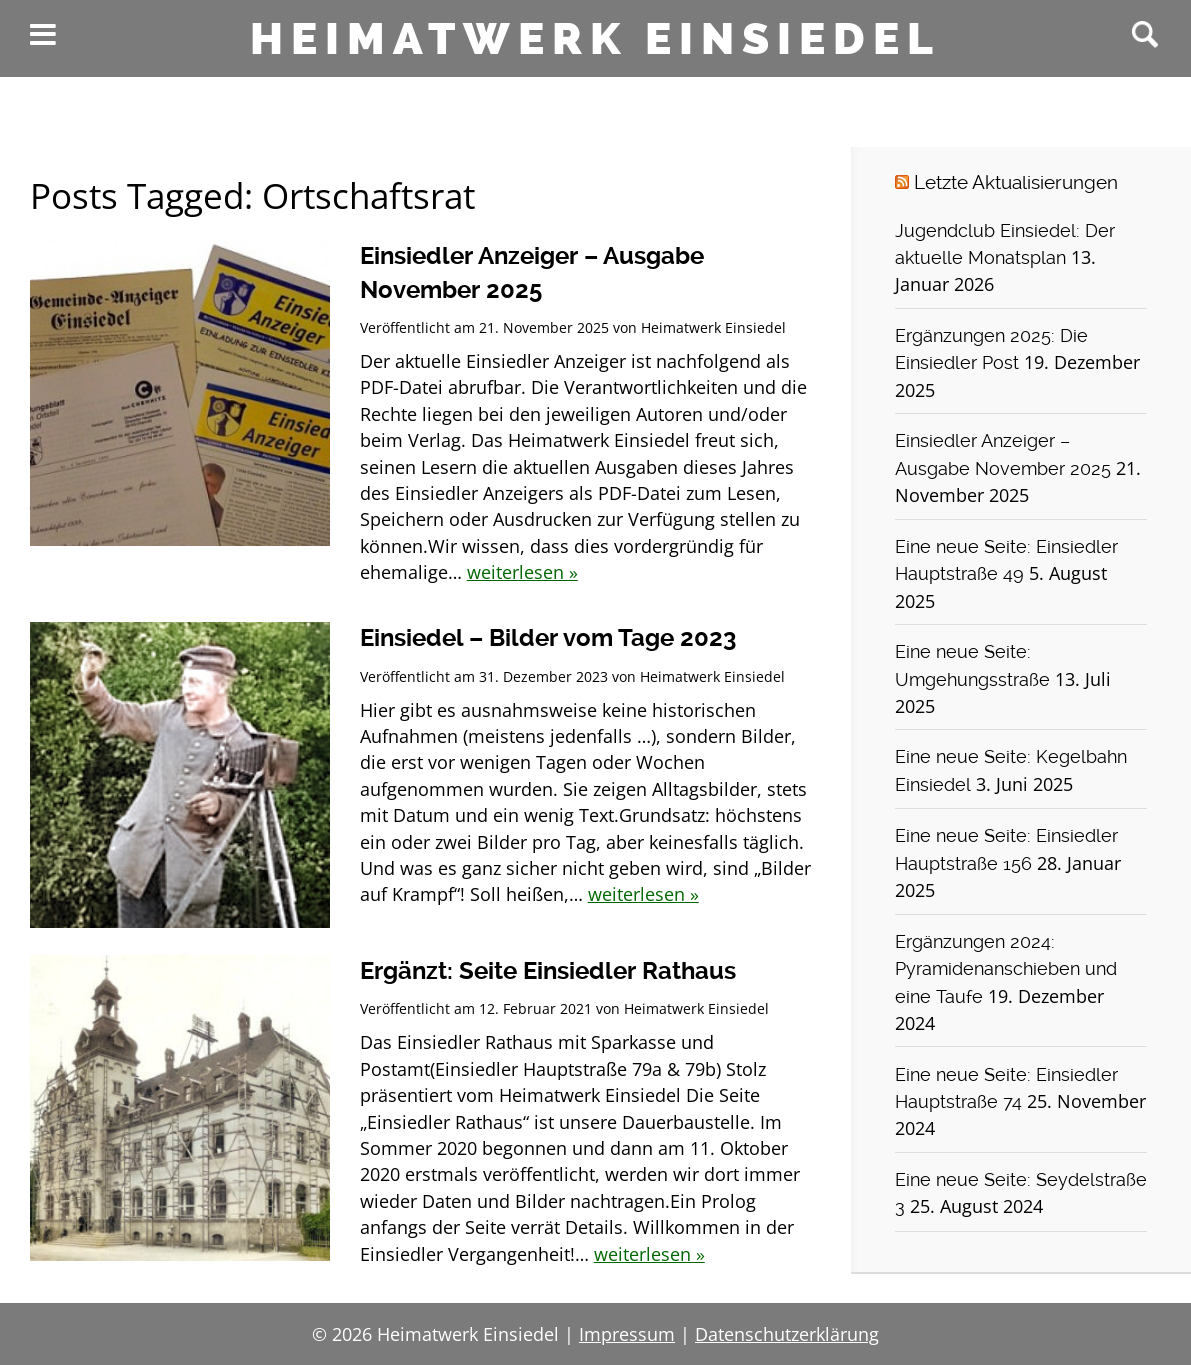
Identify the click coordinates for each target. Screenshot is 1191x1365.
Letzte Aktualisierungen (1016, 182)
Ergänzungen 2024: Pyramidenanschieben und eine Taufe (1006, 969)
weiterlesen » (522, 572)
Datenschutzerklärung (787, 1334)
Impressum (627, 1334)
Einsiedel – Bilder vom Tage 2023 (548, 638)
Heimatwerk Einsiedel (595, 39)
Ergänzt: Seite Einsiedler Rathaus (548, 971)
